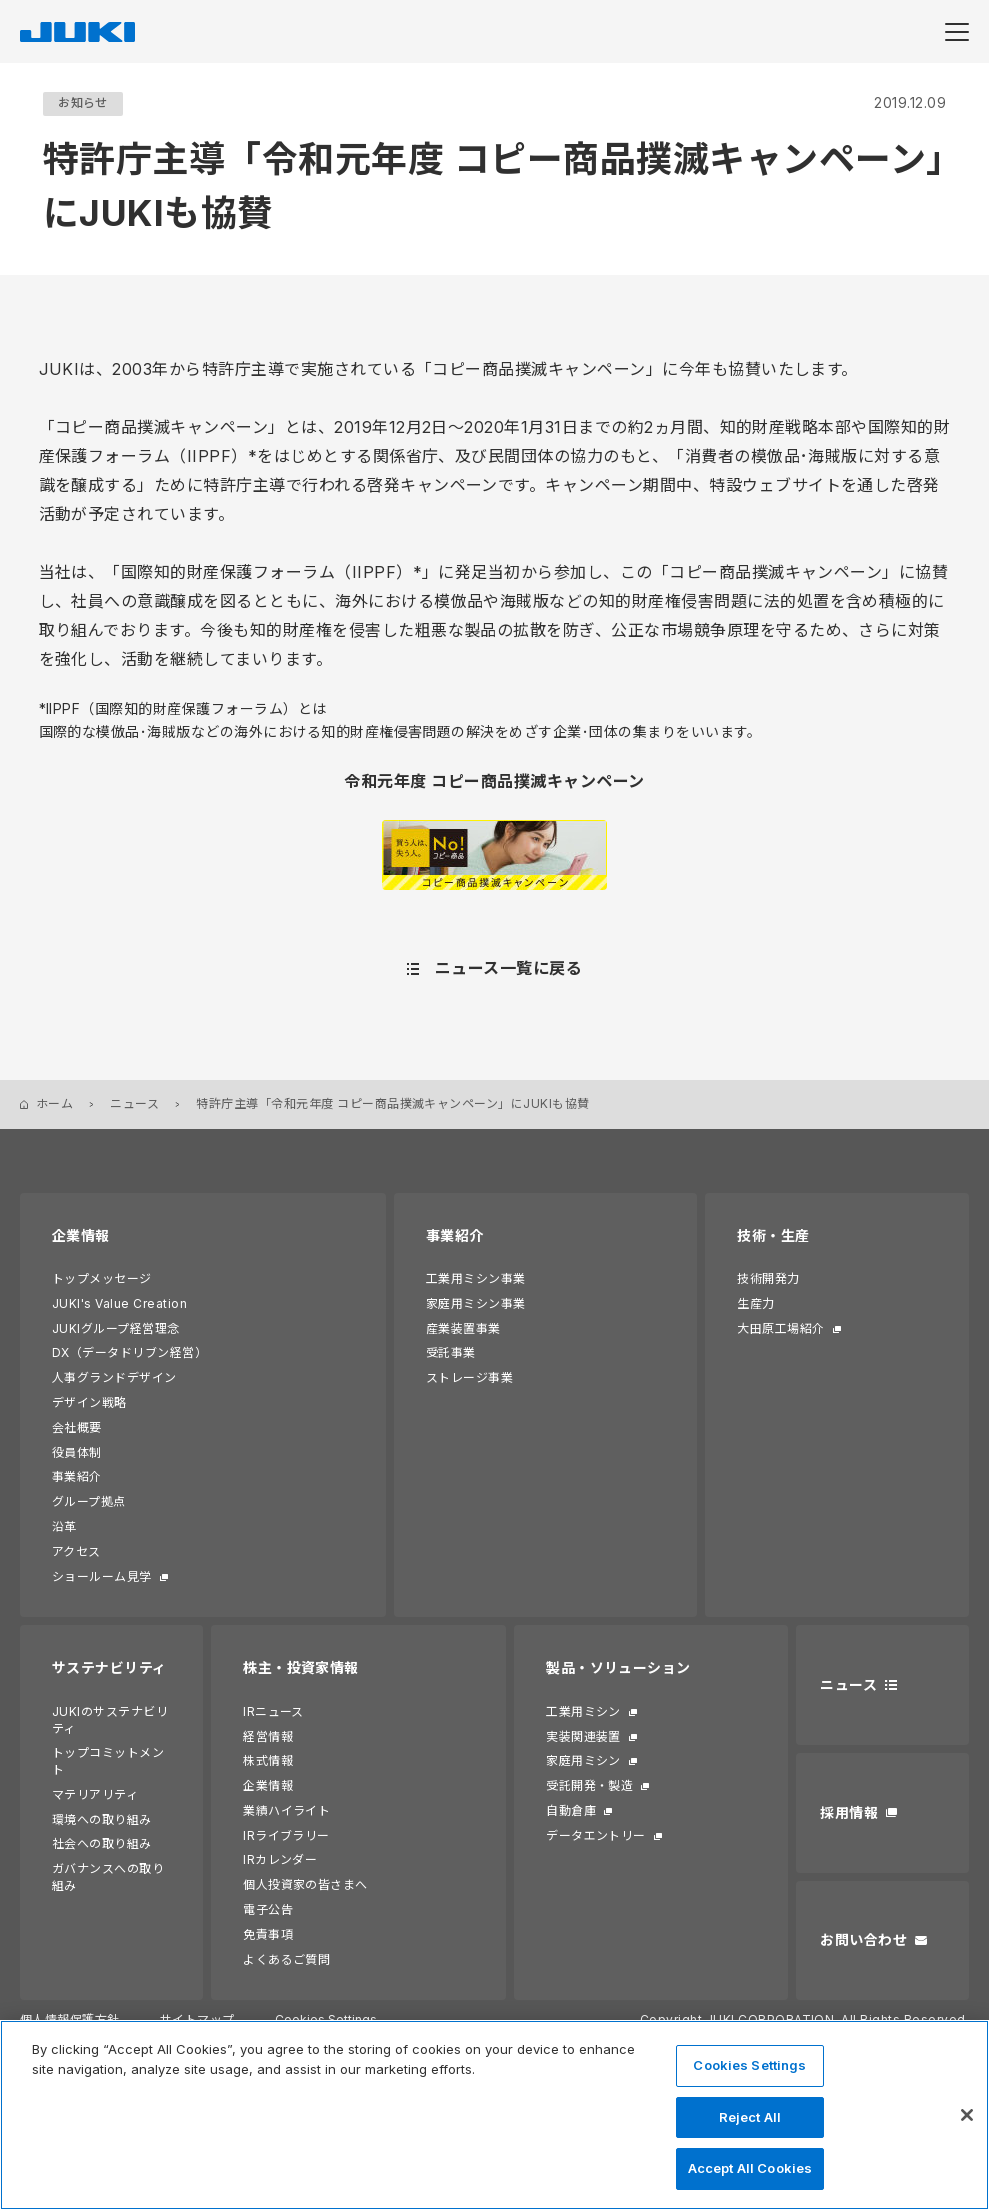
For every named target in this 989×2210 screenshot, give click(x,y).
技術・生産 (773, 1235)
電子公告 (268, 1909)
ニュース (134, 1103)
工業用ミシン (583, 1711)
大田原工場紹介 (780, 1328)
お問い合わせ (863, 1939)
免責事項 (268, 1934)
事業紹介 (77, 1476)
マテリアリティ (95, 1794)
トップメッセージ (102, 1278)
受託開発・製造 (589, 1785)
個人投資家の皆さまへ (305, 1884)
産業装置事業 (463, 1328)
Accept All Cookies (750, 2168)
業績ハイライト (286, 1810)
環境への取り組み (102, 1819)
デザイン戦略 (89, 1402)
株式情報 (268, 1760)
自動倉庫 (571, 1810)
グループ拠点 (89, 1501)
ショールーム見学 (102, 1576)
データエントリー (596, 1835)
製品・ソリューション (618, 1667)
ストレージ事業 (469, 1377)
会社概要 (77, 1427)
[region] (494, 2115)
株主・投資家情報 (301, 1667)
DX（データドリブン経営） (129, 1352)
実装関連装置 (583, 1736)
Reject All (750, 2117)
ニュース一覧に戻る (508, 968)
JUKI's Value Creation (119, 1303)
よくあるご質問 (286, 1959)
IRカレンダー (280, 1859)
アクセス (76, 1551)
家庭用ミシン (583, 1760)
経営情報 (268, 1736)
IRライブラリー (286, 1835)
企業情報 (81, 1235)
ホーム (54, 1103)
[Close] (967, 2115)
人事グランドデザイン (114, 1377)
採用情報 (849, 1812)
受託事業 (451, 1352)
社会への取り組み (102, 1843)
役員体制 (77, 1452)
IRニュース (273, 1711)
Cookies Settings (749, 2065)
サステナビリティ (109, 1667)
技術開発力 (768, 1278)
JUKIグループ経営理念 (116, 1328)
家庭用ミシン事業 (476, 1303)
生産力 (755, 1303)
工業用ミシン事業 (476, 1278)
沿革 (64, 1526)
